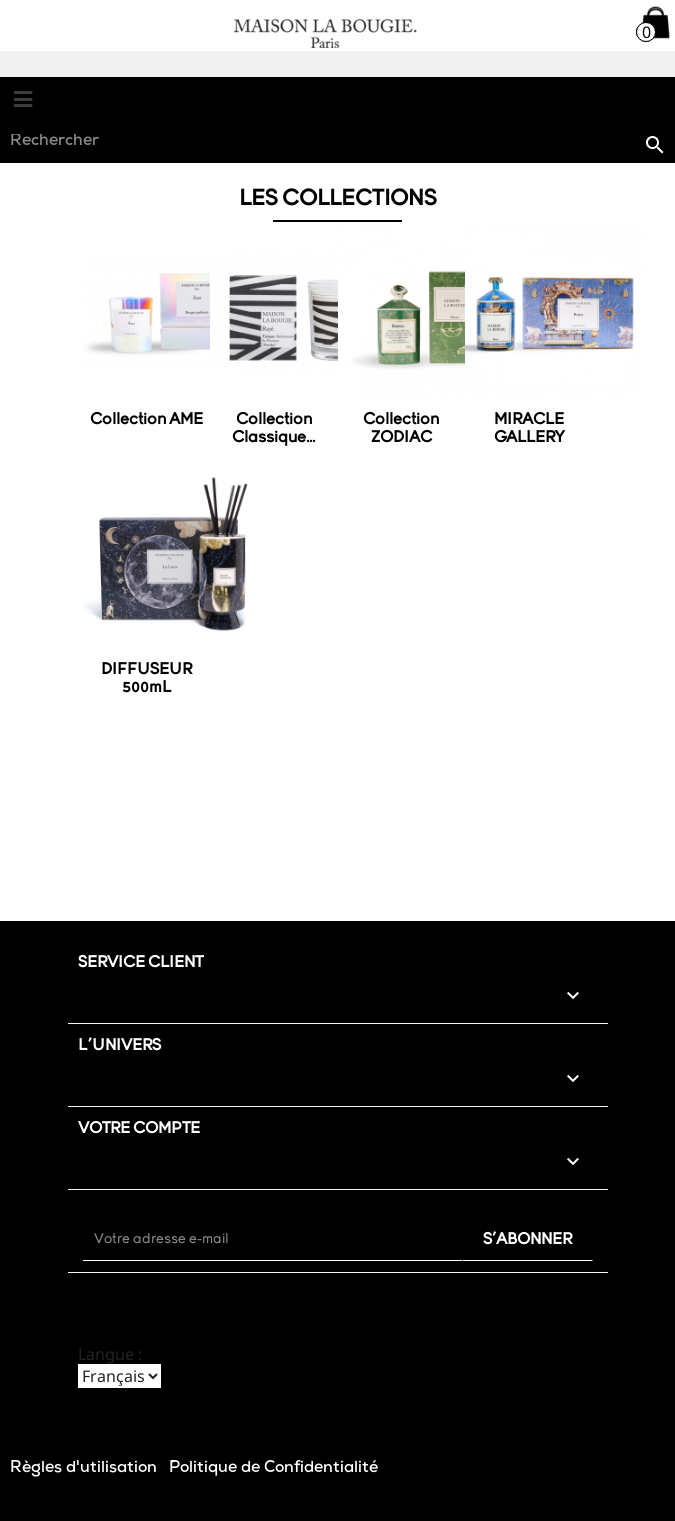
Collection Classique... (273, 429)
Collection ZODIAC (401, 429)
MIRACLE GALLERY (529, 429)
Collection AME (146, 420)
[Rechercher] (337, 142)
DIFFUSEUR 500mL (146, 679)
